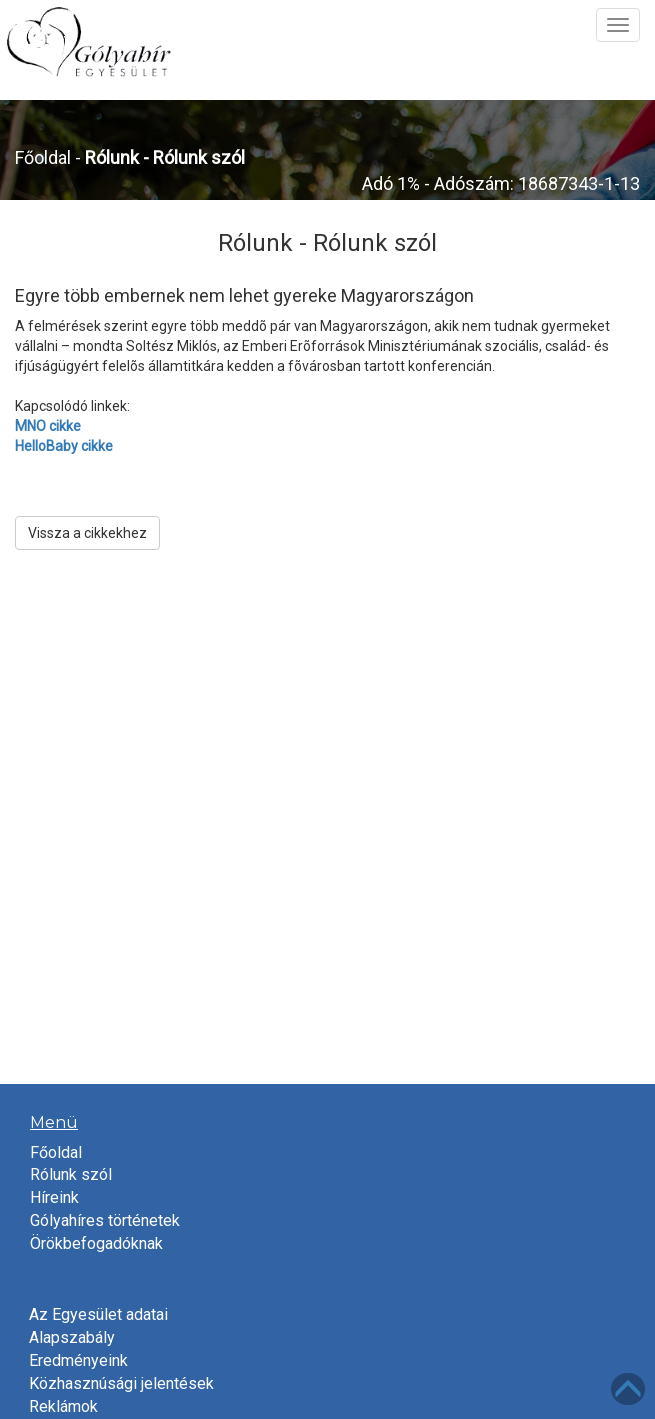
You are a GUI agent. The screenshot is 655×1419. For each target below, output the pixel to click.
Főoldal (43, 157)
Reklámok (63, 1406)
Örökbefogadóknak (96, 1243)
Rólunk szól (71, 1174)
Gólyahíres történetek (105, 1220)
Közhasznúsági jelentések (121, 1383)
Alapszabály (72, 1337)
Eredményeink (78, 1360)
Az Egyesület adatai (98, 1314)
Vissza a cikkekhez (87, 533)
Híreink (54, 1197)
